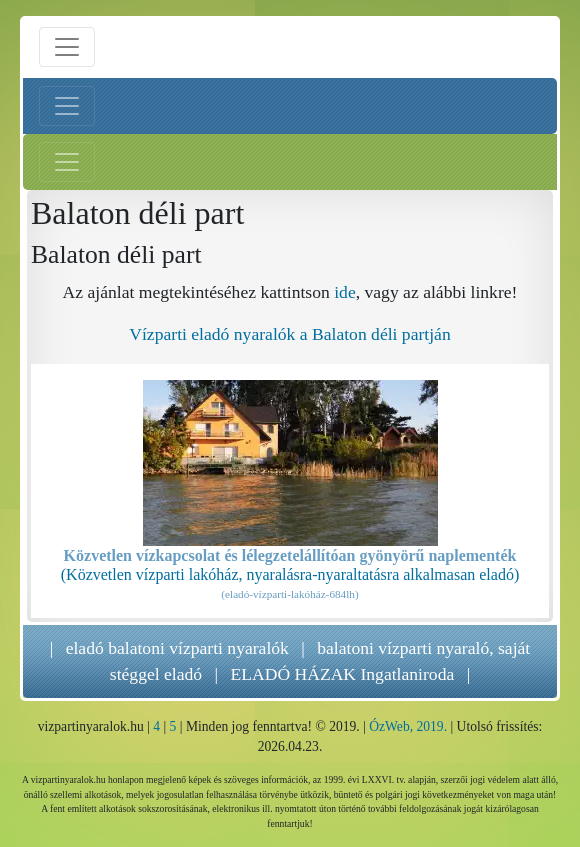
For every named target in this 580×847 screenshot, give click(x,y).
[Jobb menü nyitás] (67, 162)
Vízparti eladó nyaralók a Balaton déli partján (289, 334)
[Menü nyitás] (67, 47)
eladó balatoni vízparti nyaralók (177, 648)
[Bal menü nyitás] (67, 106)
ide (345, 292)
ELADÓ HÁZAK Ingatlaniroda (342, 674)
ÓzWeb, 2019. (408, 726)
